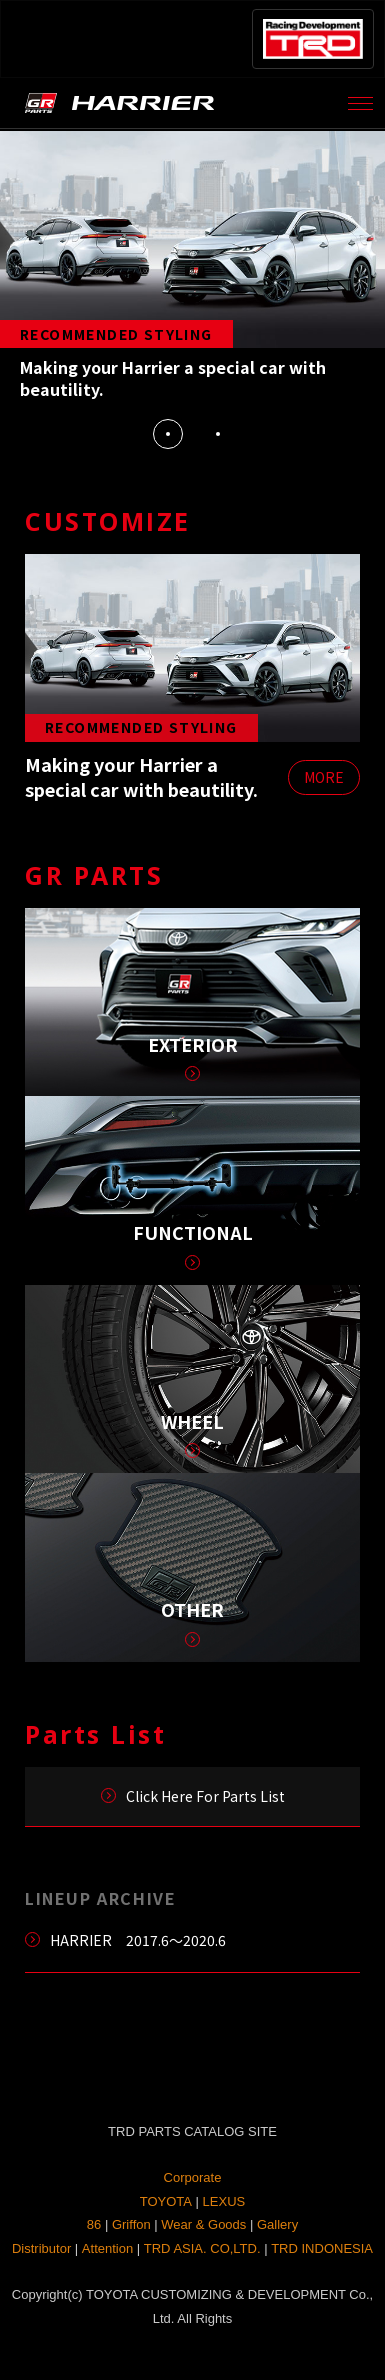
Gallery (277, 2224)
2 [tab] (218, 434)
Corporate (193, 2177)
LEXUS (224, 2201)
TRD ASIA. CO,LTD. (202, 2248)
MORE (324, 777)
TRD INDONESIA (322, 2248)
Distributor (41, 2248)
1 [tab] (168, 434)
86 (94, 2224)
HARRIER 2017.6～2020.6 (138, 1940)
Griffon (131, 2224)
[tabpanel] (192, 270)
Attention (107, 2248)
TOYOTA (166, 2201)
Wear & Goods (203, 2224)
